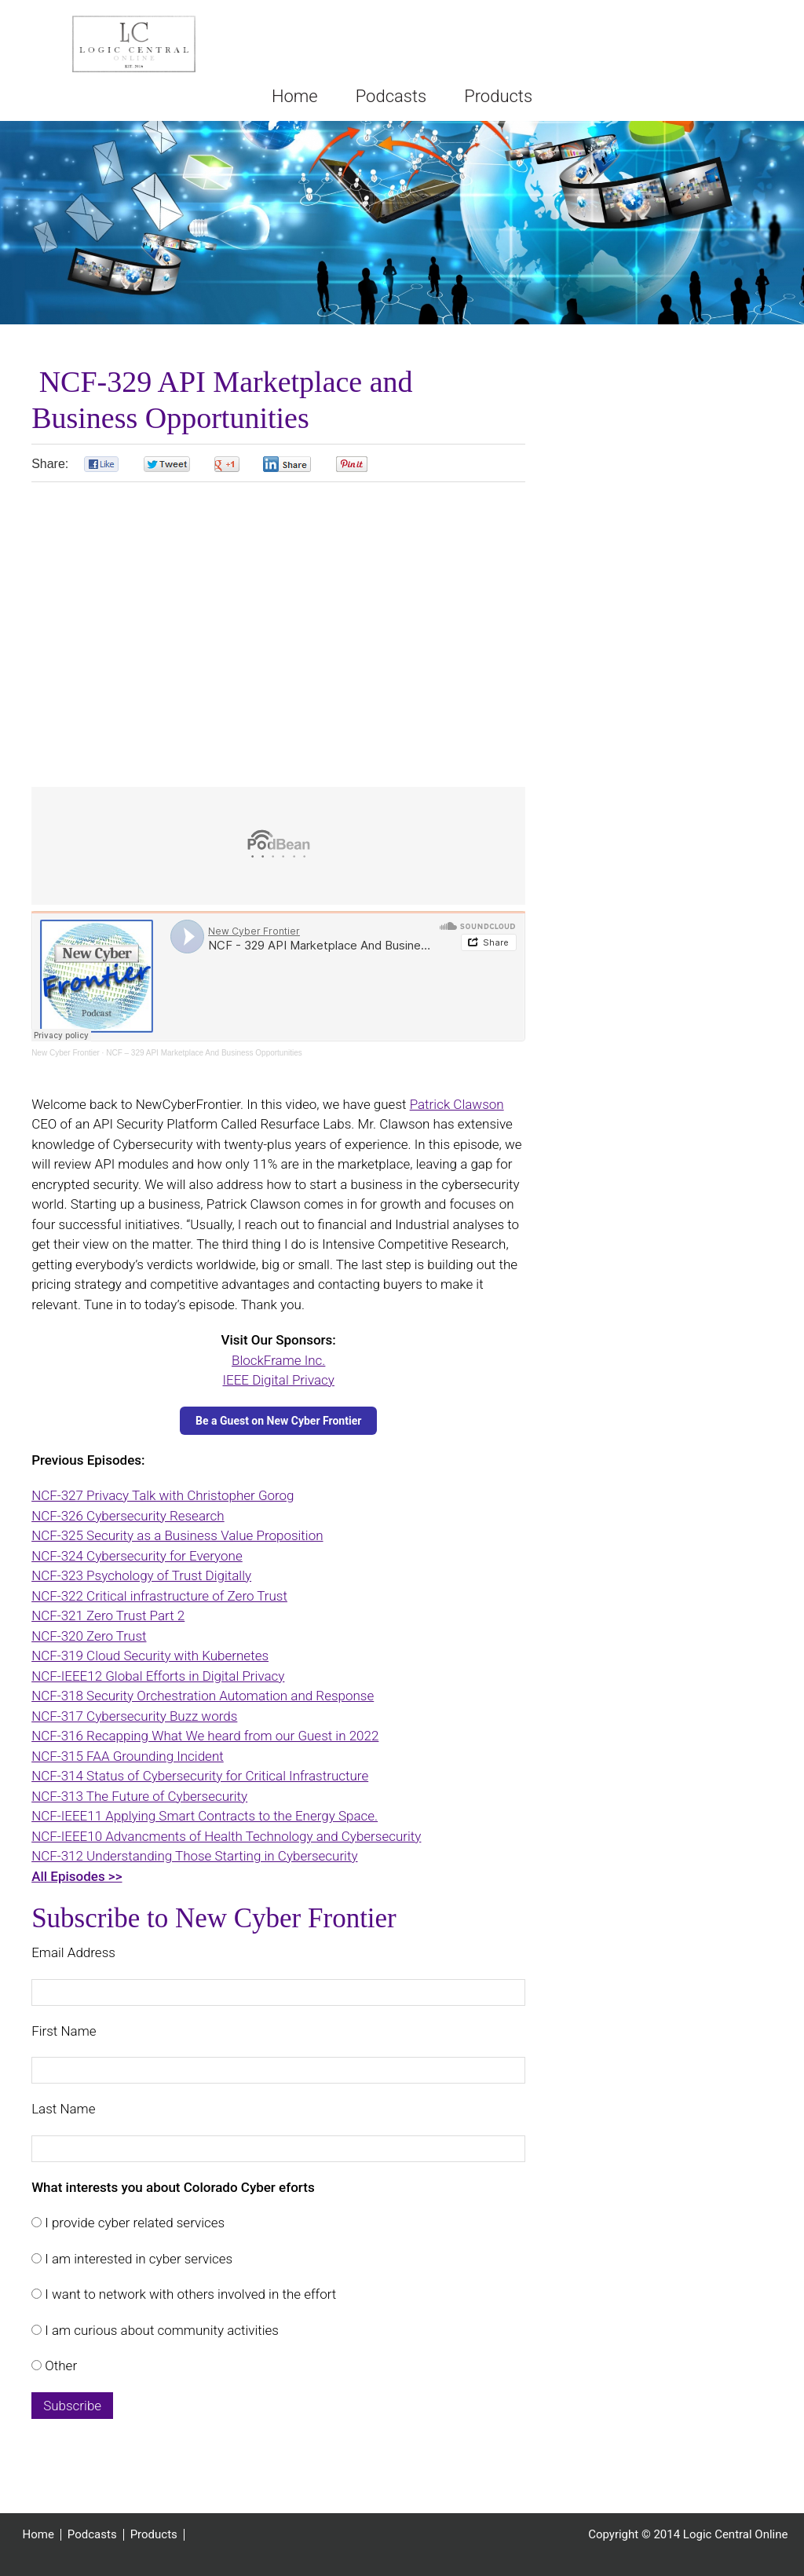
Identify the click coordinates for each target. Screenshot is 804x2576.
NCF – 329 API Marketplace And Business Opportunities (204, 1052)
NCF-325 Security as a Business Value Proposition (177, 1535)
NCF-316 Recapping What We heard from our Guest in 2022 (204, 1736)
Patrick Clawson (457, 1104)
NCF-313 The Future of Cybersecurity (139, 1796)
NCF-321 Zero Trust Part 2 (108, 1615)
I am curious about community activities (160, 2330)
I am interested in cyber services (137, 2259)
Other (59, 2365)
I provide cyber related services (133, 2222)
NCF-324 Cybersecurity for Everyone (137, 1556)
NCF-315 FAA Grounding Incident (127, 1756)
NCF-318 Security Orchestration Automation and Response (202, 1695)
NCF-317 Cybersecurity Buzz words (134, 1716)
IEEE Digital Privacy (278, 1380)
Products (153, 2535)
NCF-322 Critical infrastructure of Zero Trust (159, 1596)
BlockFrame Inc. (278, 1360)
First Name (63, 2031)
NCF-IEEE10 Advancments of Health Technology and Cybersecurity (226, 1836)
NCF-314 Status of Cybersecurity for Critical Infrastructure (199, 1776)
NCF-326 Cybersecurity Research (128, 1516)
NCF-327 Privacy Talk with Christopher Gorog (162, 1495)
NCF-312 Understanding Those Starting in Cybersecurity (194, 1856)
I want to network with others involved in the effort (189, 2294)
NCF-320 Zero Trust (88, 1636)
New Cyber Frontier (65, 1052)
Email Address (73, 1952)
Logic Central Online (133, 44)
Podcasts (92, 2535)
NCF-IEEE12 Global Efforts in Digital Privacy (157, 1676)
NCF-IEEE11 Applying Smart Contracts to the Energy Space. (204, 1816)
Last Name (63, 2109)
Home (37, 2535)
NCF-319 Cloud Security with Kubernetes (150, 1655)
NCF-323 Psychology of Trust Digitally (141, 1575)
